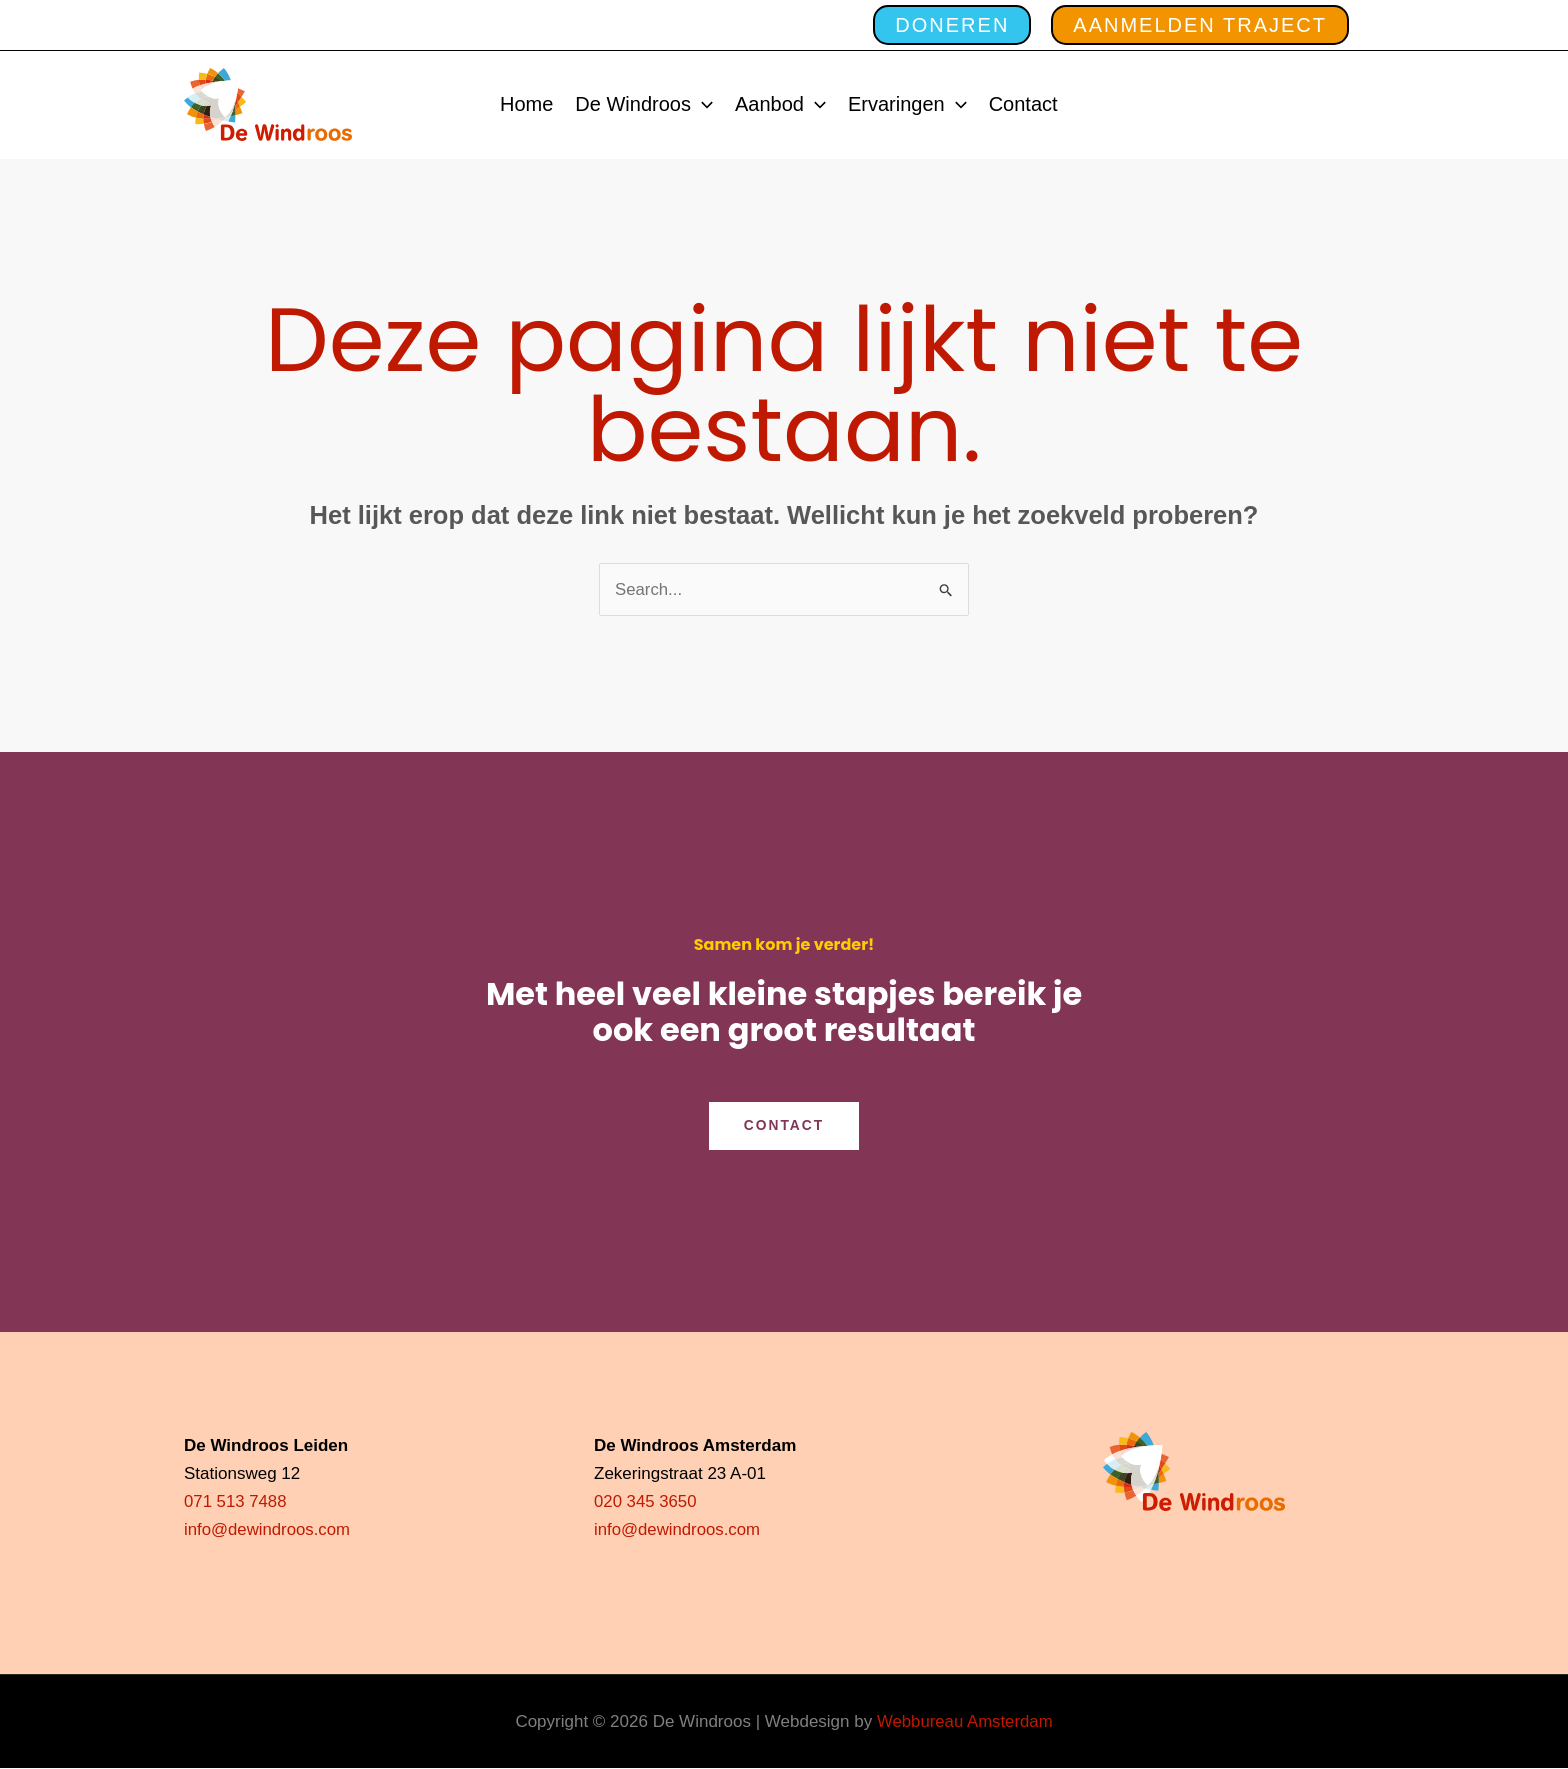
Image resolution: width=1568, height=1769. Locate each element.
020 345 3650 (646, 1502)
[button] (942, 25)
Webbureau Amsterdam (965, 1721)
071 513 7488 (236, 1502)
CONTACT (783, 1126)
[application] (702, 104)
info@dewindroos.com (268, 1530)
